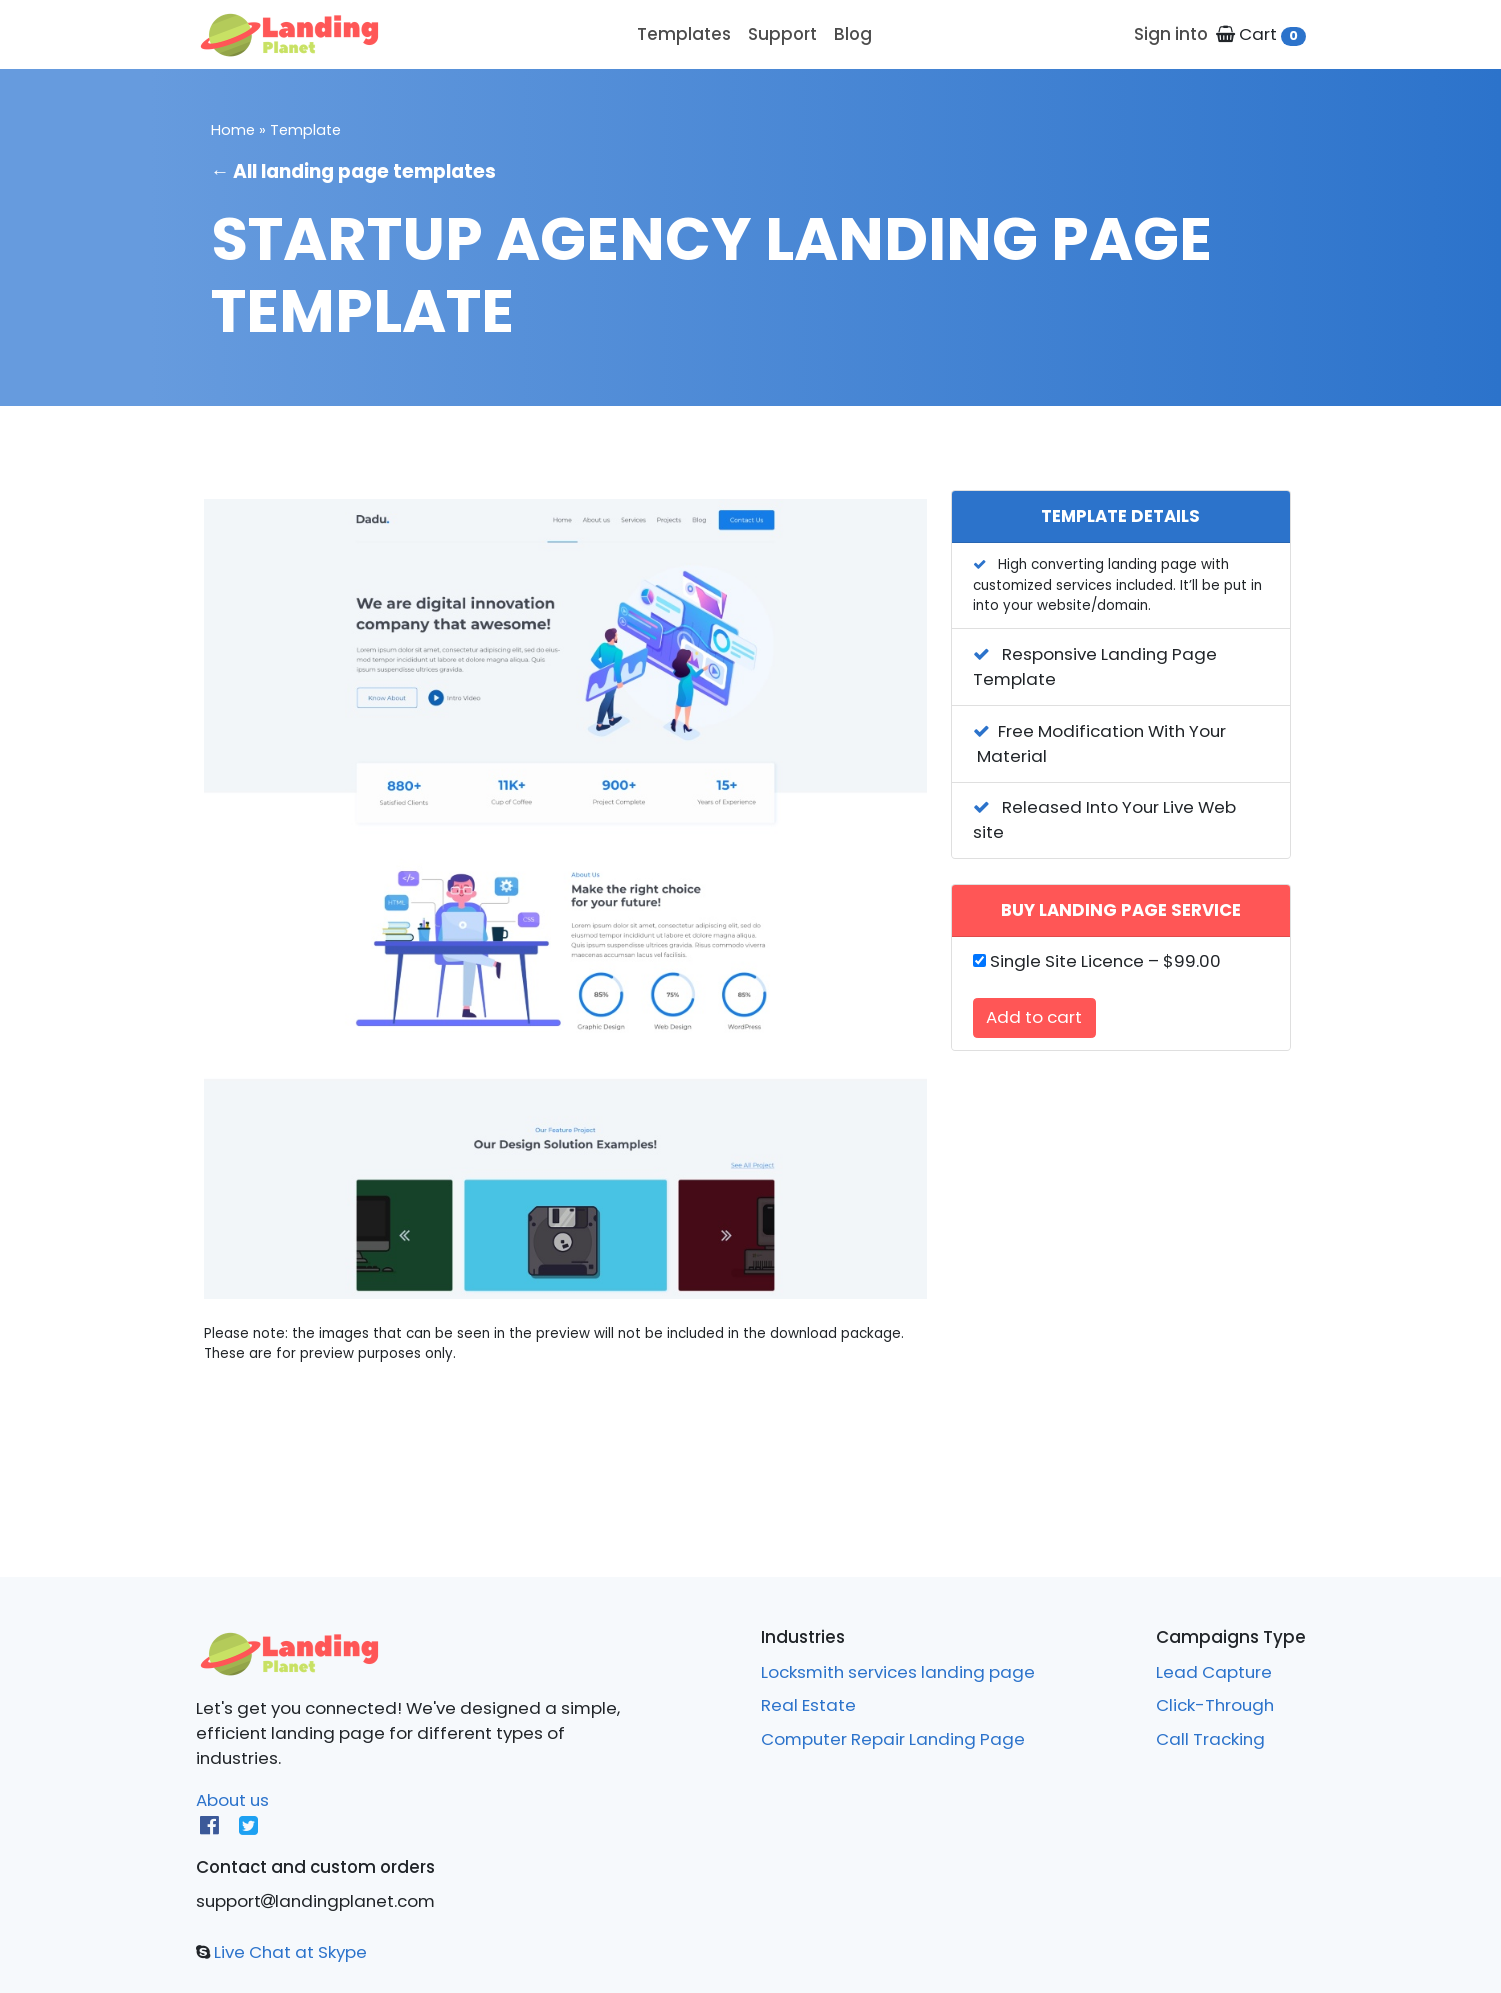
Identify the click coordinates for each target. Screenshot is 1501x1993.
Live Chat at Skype (288, 1952)
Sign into (1171, 34)
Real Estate (808, 1705)
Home (233, 130)
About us (232, 1800)
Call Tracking (1210, 1739)
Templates (684, 34)
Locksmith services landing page (898, 1672)
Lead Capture (1214, 1672)
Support (782, 34)
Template (305, 130)
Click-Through (1215, 1705)
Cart (1260, 34)
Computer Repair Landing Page (893, 1739)
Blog (853, 34)
